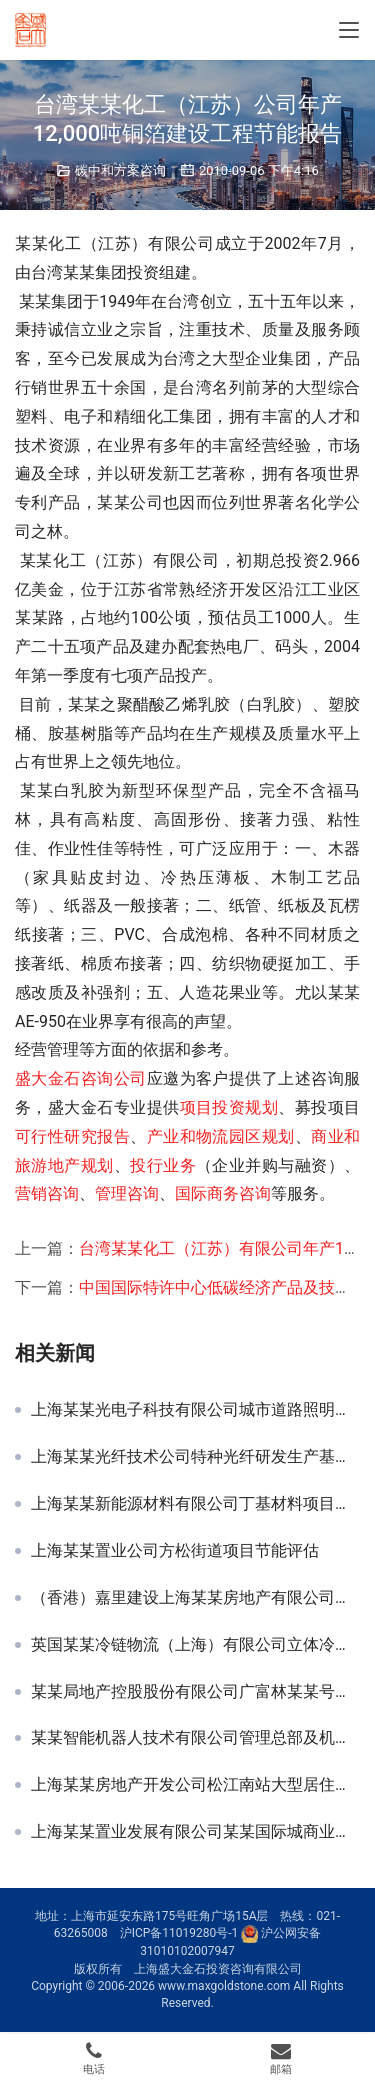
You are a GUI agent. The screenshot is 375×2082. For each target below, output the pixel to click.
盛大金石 (48, 1078)
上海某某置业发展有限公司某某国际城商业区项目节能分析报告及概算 (195, 1832)
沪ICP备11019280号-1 (179, 1934)
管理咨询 (127, 1193)
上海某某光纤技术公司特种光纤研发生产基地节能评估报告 (195, 1457)
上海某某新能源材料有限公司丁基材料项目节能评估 (195, 1504)
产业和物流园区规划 (221, 1136)
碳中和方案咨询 (120, 170)
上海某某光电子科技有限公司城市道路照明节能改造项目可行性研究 (195, 1410)
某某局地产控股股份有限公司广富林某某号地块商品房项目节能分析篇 (195, 1692)
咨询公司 (114, 1078)
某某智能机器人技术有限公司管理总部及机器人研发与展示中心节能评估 (195, 1738)
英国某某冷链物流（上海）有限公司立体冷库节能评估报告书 (195, 1645)
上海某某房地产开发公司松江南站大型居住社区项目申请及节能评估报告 (195, 1785)
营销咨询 (47, 1193)
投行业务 (163, 1165)
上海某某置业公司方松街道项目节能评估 (175, 1551)
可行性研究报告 (72, 1136)
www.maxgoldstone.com (224, 1986)
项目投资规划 (229, 1107)
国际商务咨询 (223, 1193)
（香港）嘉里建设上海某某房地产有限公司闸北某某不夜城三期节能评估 (195, 1598)
